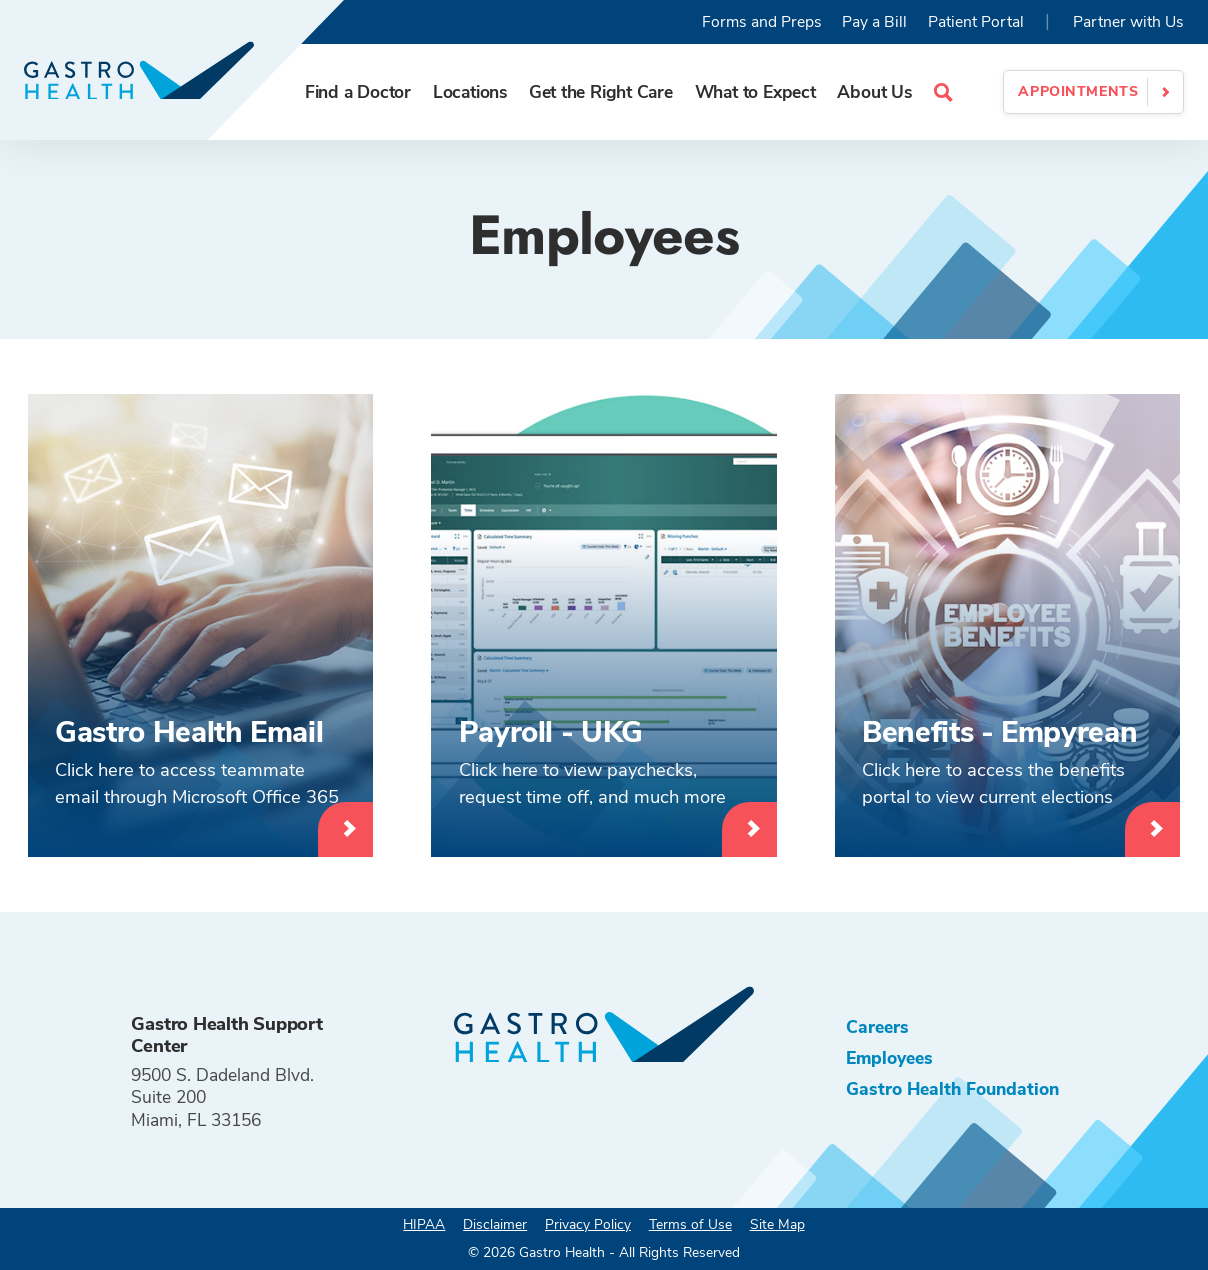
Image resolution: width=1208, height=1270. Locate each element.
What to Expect (755, 92)
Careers (877, 1027)
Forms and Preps (762, 22)
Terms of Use (690, 1224)
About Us (874, 92)
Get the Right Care (601, 92)
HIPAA (424, 1224)
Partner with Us (1128, 22)
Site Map (777, 1224)
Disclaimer (495, 1224)
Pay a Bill (874, 22)
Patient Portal (976, 22)
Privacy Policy (588, 1224)
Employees (889, 1058)
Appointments (1078, 91)
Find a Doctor (358, 92)
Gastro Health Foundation (952, 1089)
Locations (470, 92)
